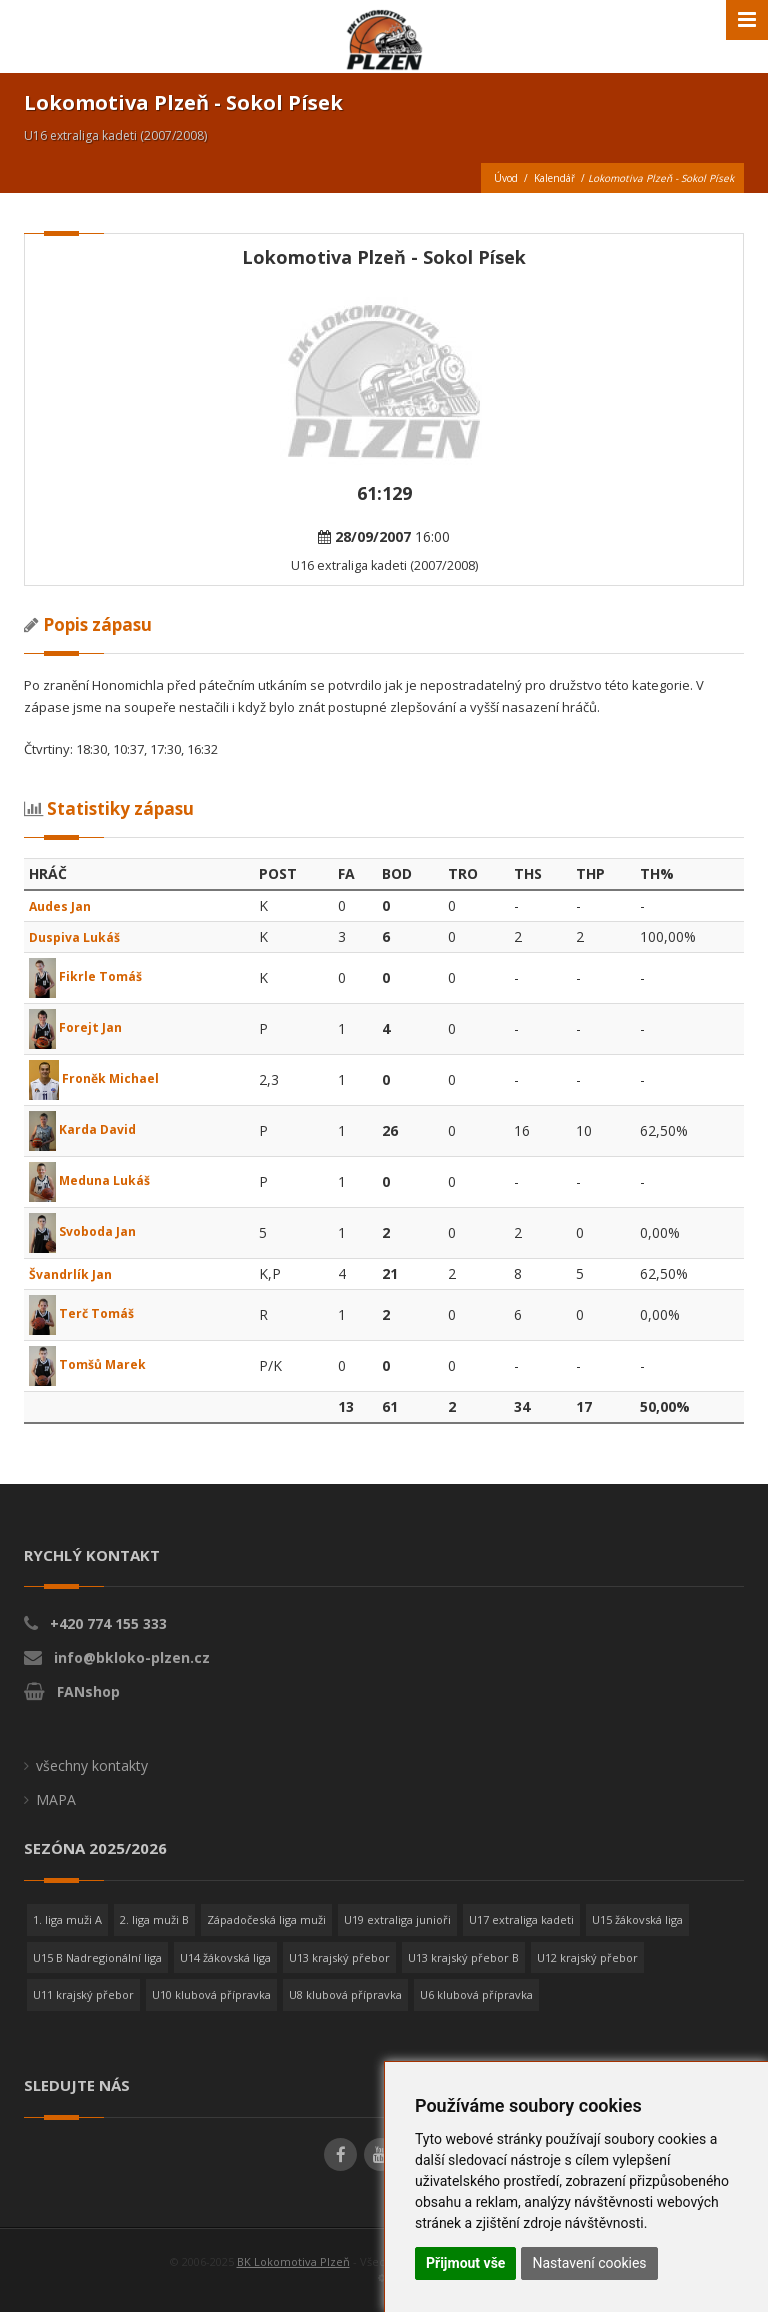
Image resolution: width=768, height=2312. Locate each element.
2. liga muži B (154, 1919)
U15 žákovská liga (637, 1919)
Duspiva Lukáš (80, 936)
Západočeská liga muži (266, 1919)
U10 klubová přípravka (211, 1994)
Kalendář (554, 178)
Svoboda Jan (88, 1231)
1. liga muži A (67, 1919)
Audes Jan (65, 905)
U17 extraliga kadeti (521, 1919)
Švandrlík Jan (75, 1273)
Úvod (506, 178)
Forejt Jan (79, 1027)
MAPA (56, 1799)
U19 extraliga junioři (397, 1919)
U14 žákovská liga (225, 1957)
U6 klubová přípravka (476, 1994)
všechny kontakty (92, 1765)
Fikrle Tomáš (90, 976)
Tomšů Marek (94, 1364)
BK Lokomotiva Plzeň (293, 2261)
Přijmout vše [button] (465, 2263)
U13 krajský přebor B (463, 1957)
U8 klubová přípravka (345, 1994)
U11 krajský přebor (83, 1994)
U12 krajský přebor (587, 1957)
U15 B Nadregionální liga (97, 1957)
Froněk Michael (100, 1078)
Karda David (87, 1129)
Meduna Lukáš (96, 1180)
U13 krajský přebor (339, 1957)
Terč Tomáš (87, 1313)
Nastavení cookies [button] (589, 2263)
